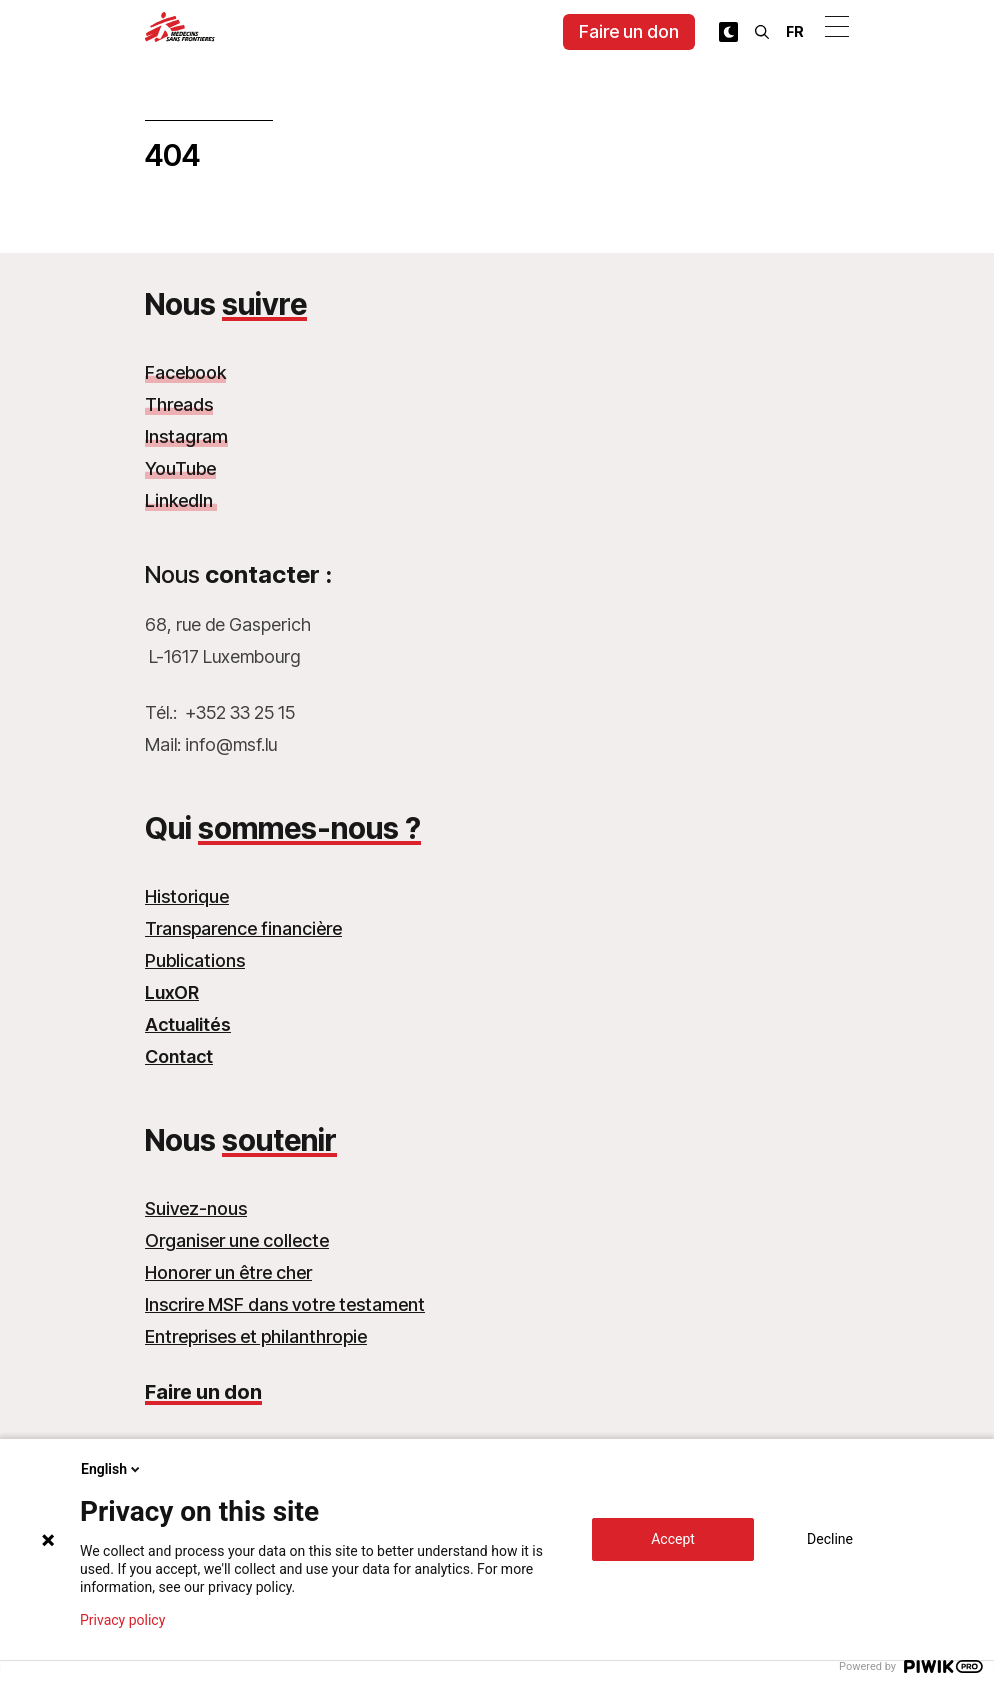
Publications (195, 960)
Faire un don (629, 31)
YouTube (180, 468)
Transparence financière (243, 928)
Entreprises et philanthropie (256, 1336)
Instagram (186, 436)
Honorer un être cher (228, 1272)
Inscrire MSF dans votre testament (285, 1304)
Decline (830, 1539)
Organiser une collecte (237, 1240)
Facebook (185, 372)
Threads (179, 404)
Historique (187, 896)
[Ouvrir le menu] (837, 26)
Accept (673, 1539)
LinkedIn (181, 500)
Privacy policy (122, 1620)
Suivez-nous (196, 1208)
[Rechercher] (762, 32)
